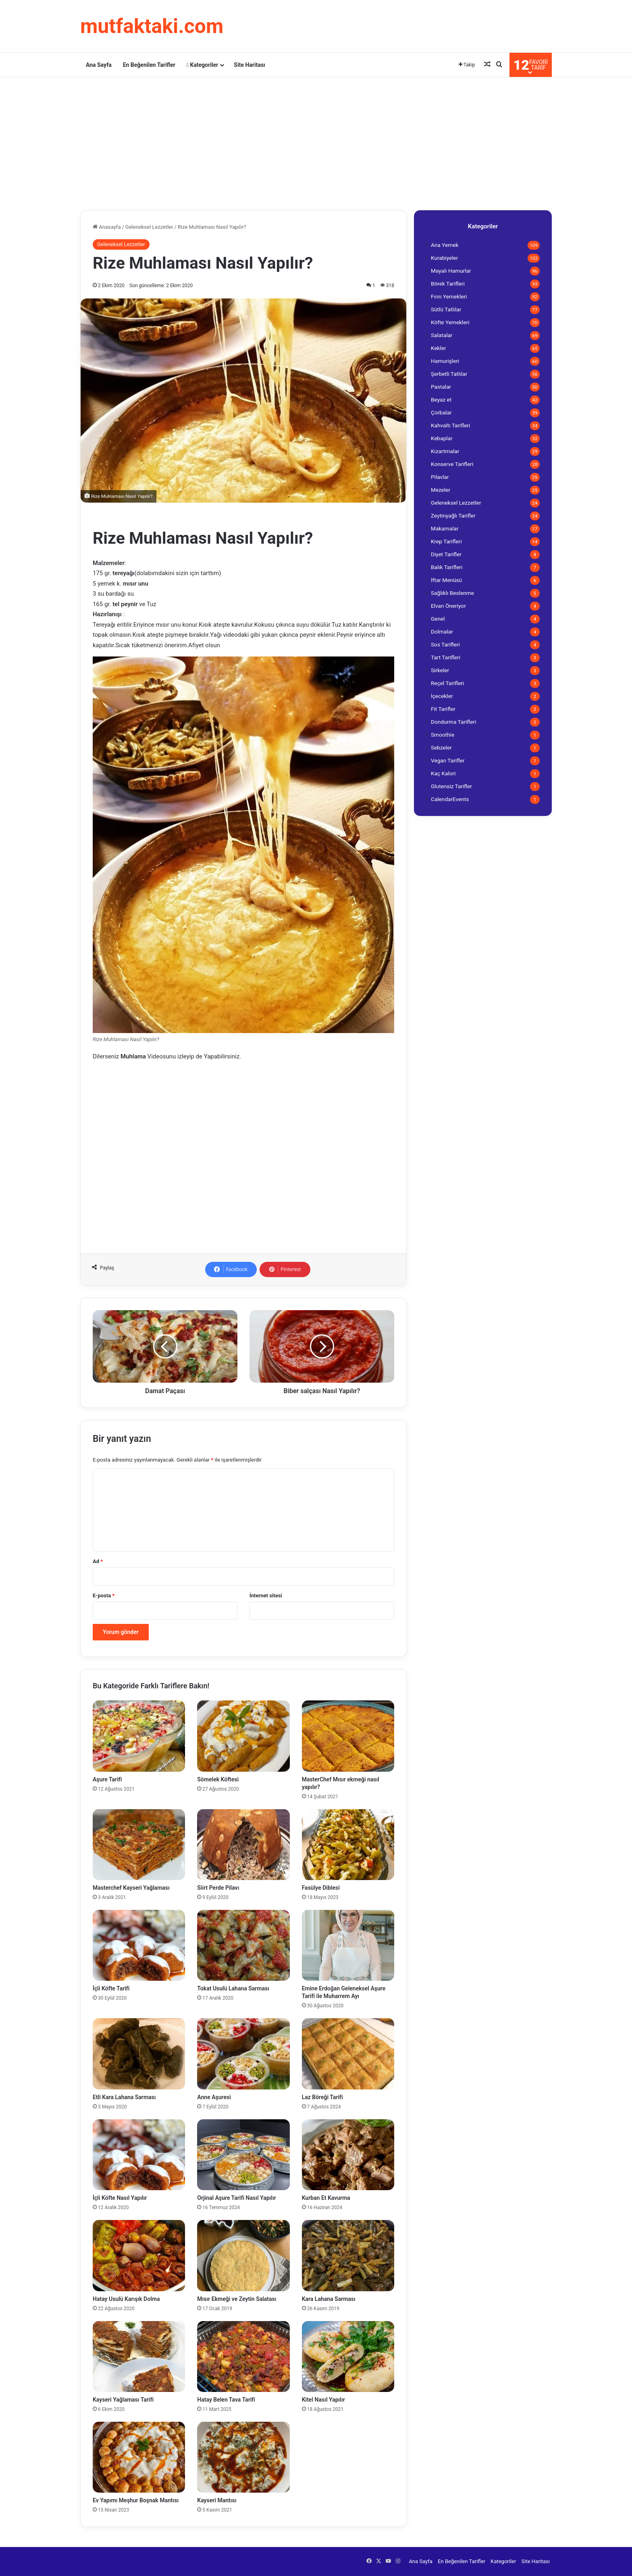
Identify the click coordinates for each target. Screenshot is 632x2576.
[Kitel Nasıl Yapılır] (348, 2356)
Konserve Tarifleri (452, 464)
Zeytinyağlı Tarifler (453, 515)
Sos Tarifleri (445, 644)
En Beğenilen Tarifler (149, 65)
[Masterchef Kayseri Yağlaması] (139, 1844)
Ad (98, 1561)
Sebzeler (441, 747)
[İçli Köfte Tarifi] (139, 1945)
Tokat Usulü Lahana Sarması (233, 1988)
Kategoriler (202, 65)
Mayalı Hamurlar (451, 270)
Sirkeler (440, 670)
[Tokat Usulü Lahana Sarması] (243, 1945)
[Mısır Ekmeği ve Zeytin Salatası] (243, 2255)
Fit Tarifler (443, 709)
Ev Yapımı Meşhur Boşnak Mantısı (136, 2500)
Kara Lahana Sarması (329, 2299)
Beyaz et (441, 399)
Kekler (438, 348)
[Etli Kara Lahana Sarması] (139, 2053)
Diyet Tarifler (446, 554)
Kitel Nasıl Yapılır (323, 2399)
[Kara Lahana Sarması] (348, 2255)
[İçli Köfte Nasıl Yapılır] (139, 2154)
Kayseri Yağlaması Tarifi (123, 2399)
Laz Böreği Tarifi (322, 2097)
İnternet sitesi (265, 1595)
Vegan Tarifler (448, 760)
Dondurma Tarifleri (453, 722)
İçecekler (442, 696)
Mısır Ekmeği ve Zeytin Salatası (236, 2299)
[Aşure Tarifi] (139, 1735)
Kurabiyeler (444, 258)
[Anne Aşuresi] (243, 2053)
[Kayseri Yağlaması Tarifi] (139, 2356)
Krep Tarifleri (446, 541)
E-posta (103, 1595)
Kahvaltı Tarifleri (450, 425)
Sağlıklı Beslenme (452, 593)
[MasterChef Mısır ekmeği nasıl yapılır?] (348, 1735)
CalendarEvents (450, 799)
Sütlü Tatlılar (446, 309)
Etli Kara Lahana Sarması (124, 2097)
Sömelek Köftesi (218, 1779)
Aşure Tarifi (107, 1779)
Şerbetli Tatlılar (449, 374)
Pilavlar (440, 477)
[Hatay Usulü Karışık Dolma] (139, 2255)
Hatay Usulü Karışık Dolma (126, 2299)
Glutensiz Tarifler (451, 786)
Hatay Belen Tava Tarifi (226, 2399)
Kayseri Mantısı (216, 2500)
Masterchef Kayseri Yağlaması (131, 1887)
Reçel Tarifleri (447, 683)
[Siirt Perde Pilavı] (243, 1844)
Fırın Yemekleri (449, 296)
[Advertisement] (316, 141)
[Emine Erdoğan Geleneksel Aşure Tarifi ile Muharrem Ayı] (348, 1945)
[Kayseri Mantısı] (243, 2457)
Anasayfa (107, 227)
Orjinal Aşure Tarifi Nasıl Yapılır (236, 2198)
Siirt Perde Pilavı (218, 1887)
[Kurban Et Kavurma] (348, 2154)
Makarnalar (445, 528)
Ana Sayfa (99, 65)
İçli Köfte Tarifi (111, 1988)
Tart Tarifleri (445, 657)
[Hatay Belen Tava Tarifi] (243, 2356)
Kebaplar (442, 438)
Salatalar (442, 335)
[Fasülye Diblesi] (348, 1844)
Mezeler (440, 490)
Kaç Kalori (443, 773)
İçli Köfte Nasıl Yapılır (120, 2198)
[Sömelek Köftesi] (243, 1735)
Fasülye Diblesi (321, 1887)
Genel (438, 618)
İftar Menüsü (446, 580)
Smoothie (442, 734)
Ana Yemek (444, 245)
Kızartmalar (445, 451)
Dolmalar (442, 631)
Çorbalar (441, 412)
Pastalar (441, 386)
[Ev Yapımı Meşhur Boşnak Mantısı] (139, 2457)
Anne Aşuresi (214, 2097)
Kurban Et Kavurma (326, 2198)
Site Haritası (249, 65)
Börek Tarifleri (448, 283)
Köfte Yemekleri (450, 322)
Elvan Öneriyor (448, 606)
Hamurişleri (445, 361)
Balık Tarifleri (446, 567)
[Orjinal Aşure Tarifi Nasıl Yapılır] (243, 2154)
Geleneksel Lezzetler (149, 227)
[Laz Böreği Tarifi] (348, 2053)
